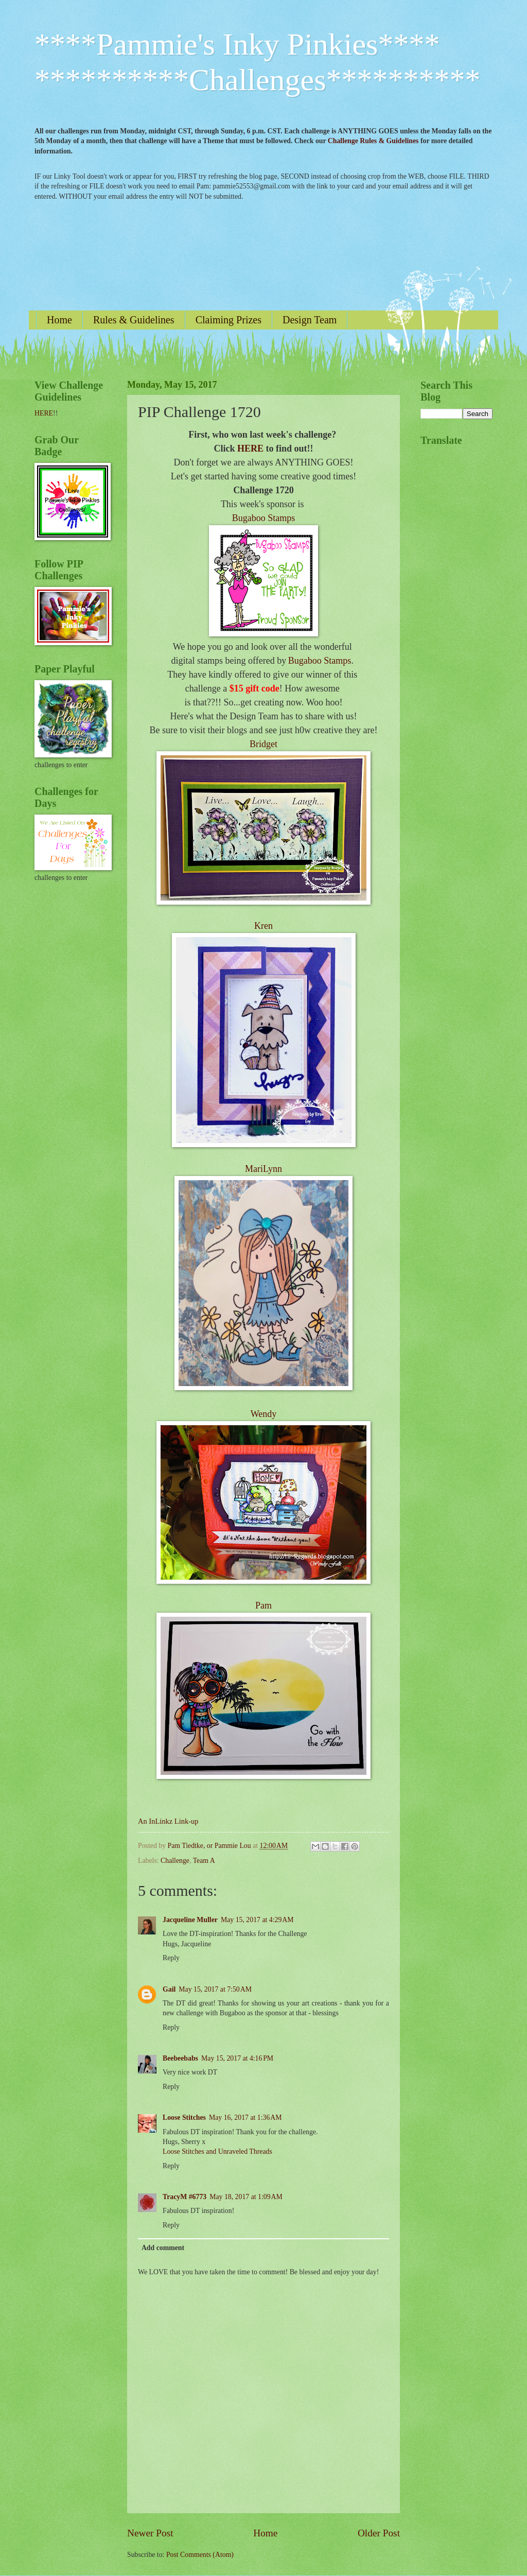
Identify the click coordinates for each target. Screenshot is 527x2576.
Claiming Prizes (228, 319)
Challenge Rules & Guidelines (373, 141)
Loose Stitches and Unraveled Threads (217, 2151)
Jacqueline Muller (190, 1920)
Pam (263, 1605)
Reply (171, 1958)
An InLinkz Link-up (168, 1821)
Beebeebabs (180, 2058)
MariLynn (263, 1169)
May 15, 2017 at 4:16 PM (237, 2058)
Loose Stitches (184, 2117)
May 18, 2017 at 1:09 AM (246, 2197)
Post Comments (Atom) (200, 2554)
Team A (204, 1860)
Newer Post (150, 2533)
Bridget (263, 744)
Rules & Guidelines (133, 319)
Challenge (175, 1860)
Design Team (310, 319)
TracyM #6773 (184, 2197)
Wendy (264, 1414)
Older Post (379, 2533)
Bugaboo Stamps (263, 518)
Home (59, 319)
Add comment (163, 2248)
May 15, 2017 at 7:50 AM (215, 1989)
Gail (169, 1989)
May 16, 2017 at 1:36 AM (245, 2117)
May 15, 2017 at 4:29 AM (257, 1920)
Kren (263, 926)
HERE (250, 448)
